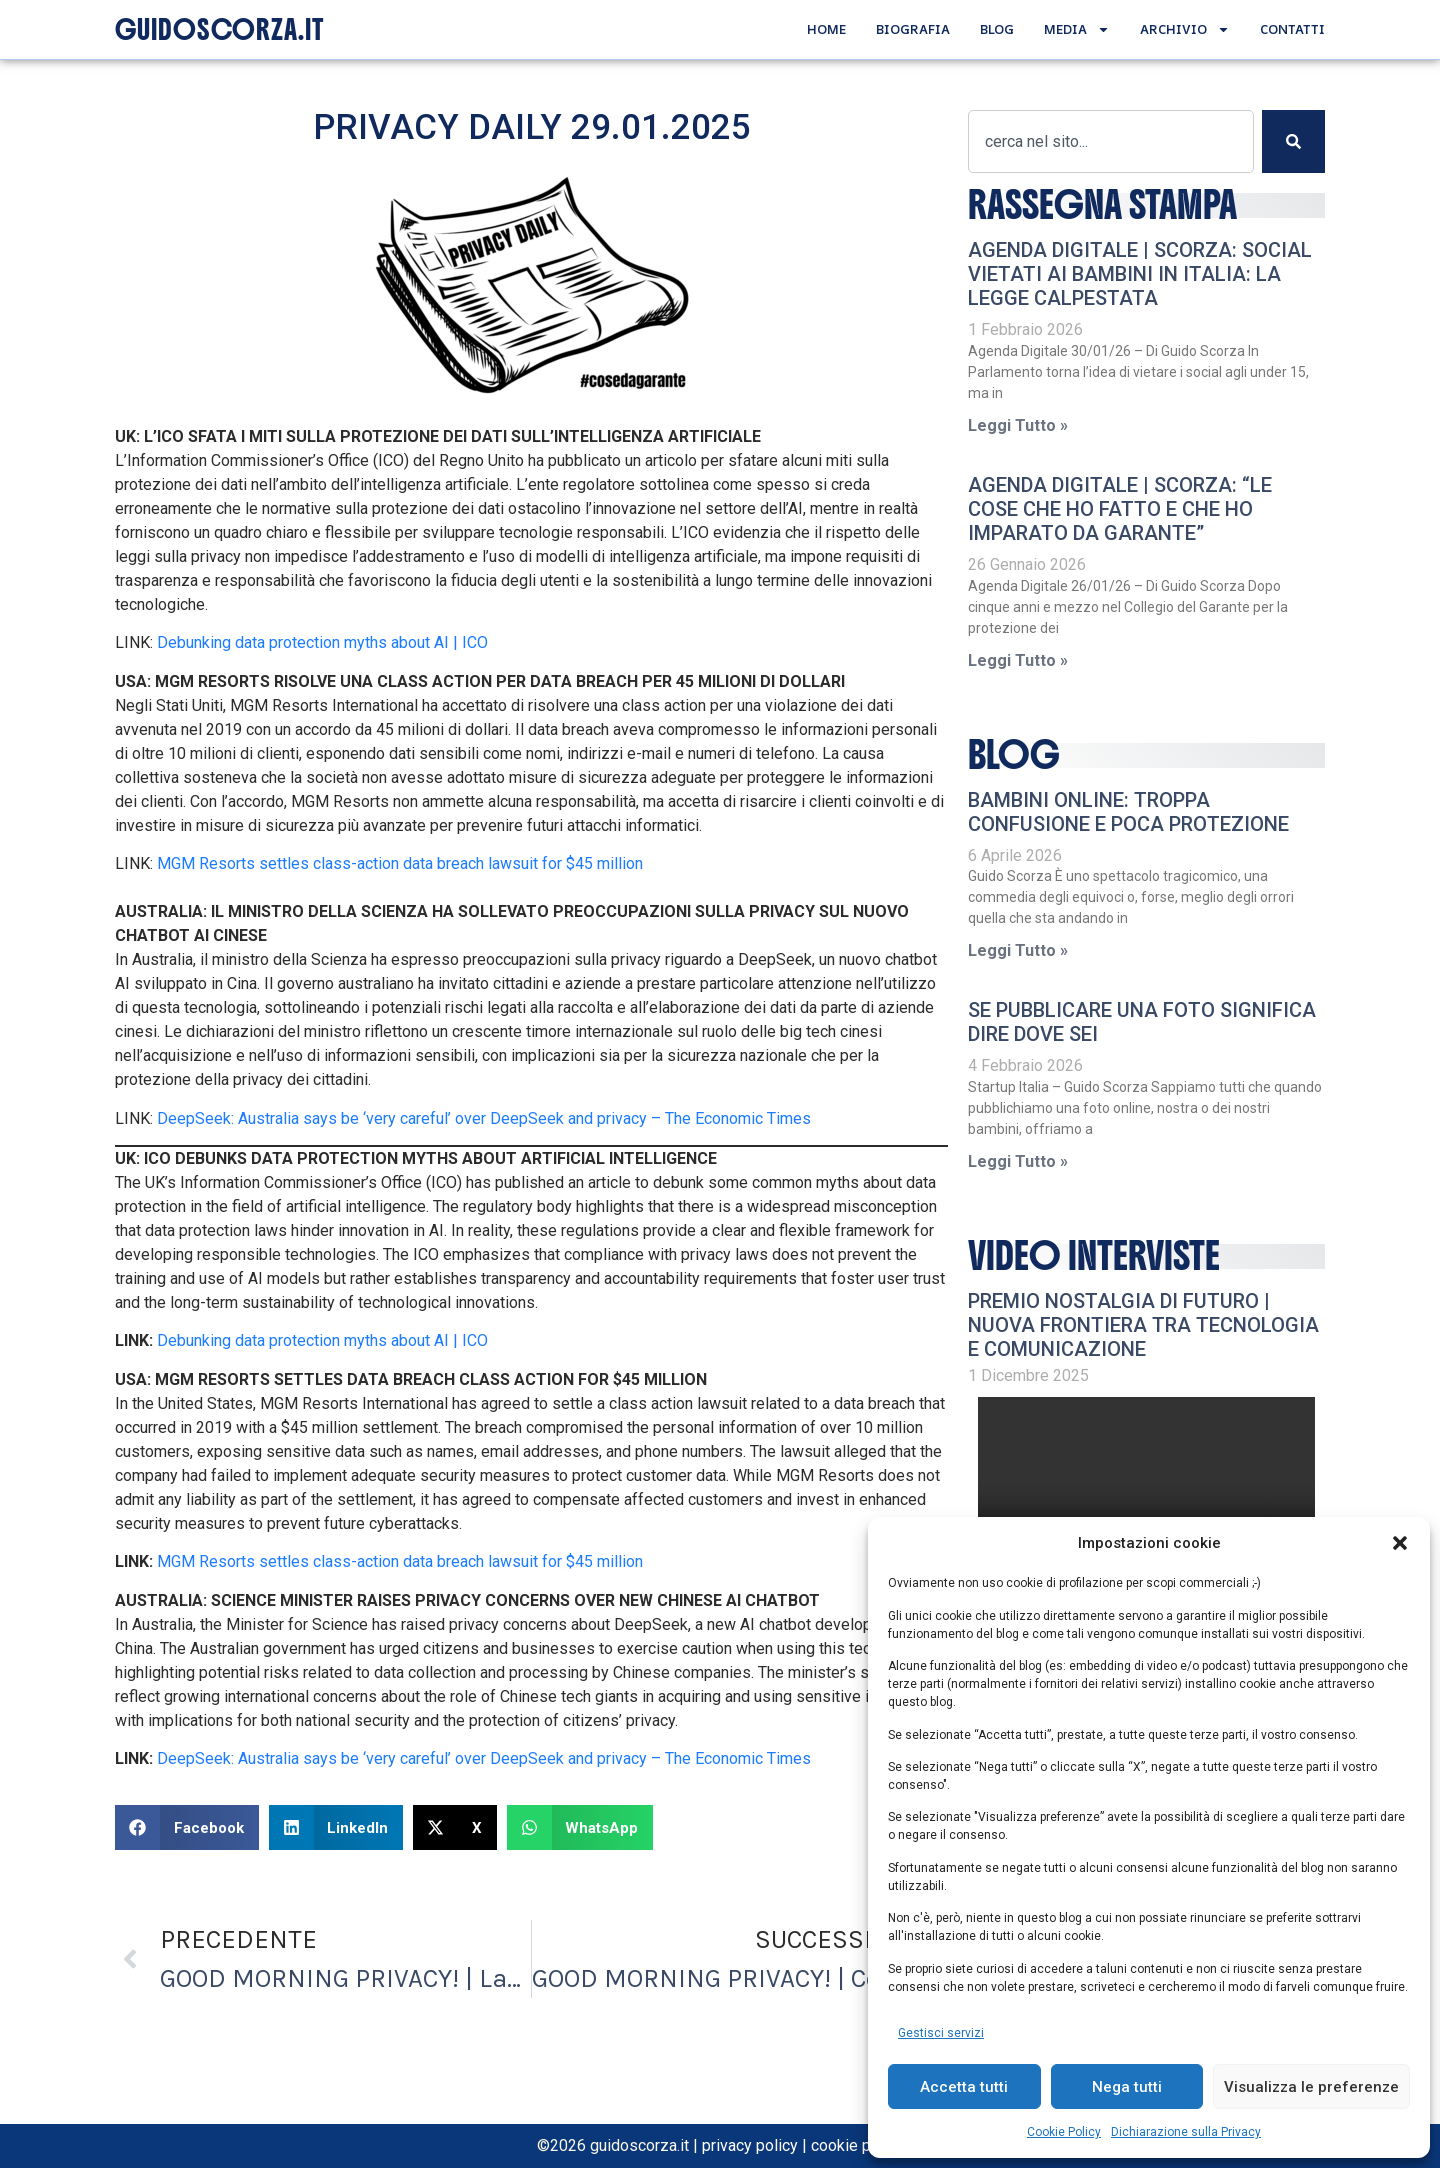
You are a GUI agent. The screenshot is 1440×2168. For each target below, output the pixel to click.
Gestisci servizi (941, 2033)
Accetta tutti (964, 2087)
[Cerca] (1293, 141)
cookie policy (857, 2145)
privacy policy (750, 2145)
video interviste (1094, 1256)
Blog (997, 29)
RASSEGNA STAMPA (1102, 205)
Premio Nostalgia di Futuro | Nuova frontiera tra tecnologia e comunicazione (1143, 1325)
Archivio (1185, 29)
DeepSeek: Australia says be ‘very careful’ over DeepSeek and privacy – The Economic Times (484, 1118)
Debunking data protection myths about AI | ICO (322, 642)
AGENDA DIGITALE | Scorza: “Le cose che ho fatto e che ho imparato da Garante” (1120, 509)
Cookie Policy (1064, 2132)
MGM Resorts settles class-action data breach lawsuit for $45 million (400, 863)
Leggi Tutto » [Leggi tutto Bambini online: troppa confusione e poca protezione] (1018, 950)
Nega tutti (1127, 2087)
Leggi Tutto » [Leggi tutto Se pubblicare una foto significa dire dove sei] (1018, 1161)
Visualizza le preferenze (1311, 2087)
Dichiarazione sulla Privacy (1186, 2132)
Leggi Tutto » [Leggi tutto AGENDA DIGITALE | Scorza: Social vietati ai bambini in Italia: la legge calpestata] (1018, 425)
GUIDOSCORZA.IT (219, 30)
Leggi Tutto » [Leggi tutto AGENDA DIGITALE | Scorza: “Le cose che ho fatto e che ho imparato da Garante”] (1018, 660)
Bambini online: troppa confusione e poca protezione (1128, 812)
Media (1077, 29)
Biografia (913, 29)
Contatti (1292, 29)
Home (826, 29)
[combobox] (1111, 141)
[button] (1400, 1543)
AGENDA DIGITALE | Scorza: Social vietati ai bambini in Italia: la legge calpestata (1140, 274)
